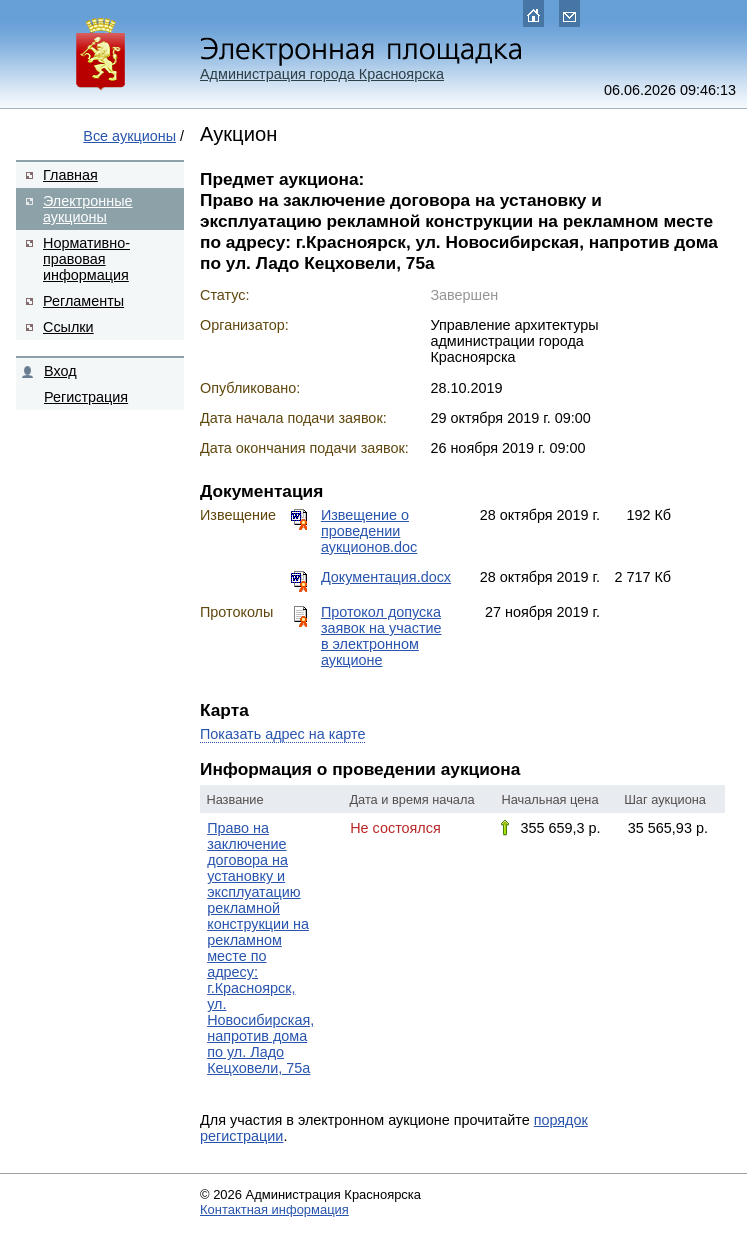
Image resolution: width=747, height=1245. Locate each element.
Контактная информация (274, 1209)
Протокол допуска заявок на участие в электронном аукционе (381, 636)
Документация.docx (386, 577)
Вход (60, 371)
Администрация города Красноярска (322, 74)
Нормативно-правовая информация (86, 259)
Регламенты (83, 301)
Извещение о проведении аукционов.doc (369, 531)
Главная (70, 175)
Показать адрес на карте (282, 734)
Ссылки (68, 327)
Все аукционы (129, 136)
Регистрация (86, 397)
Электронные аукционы (88, 209)
